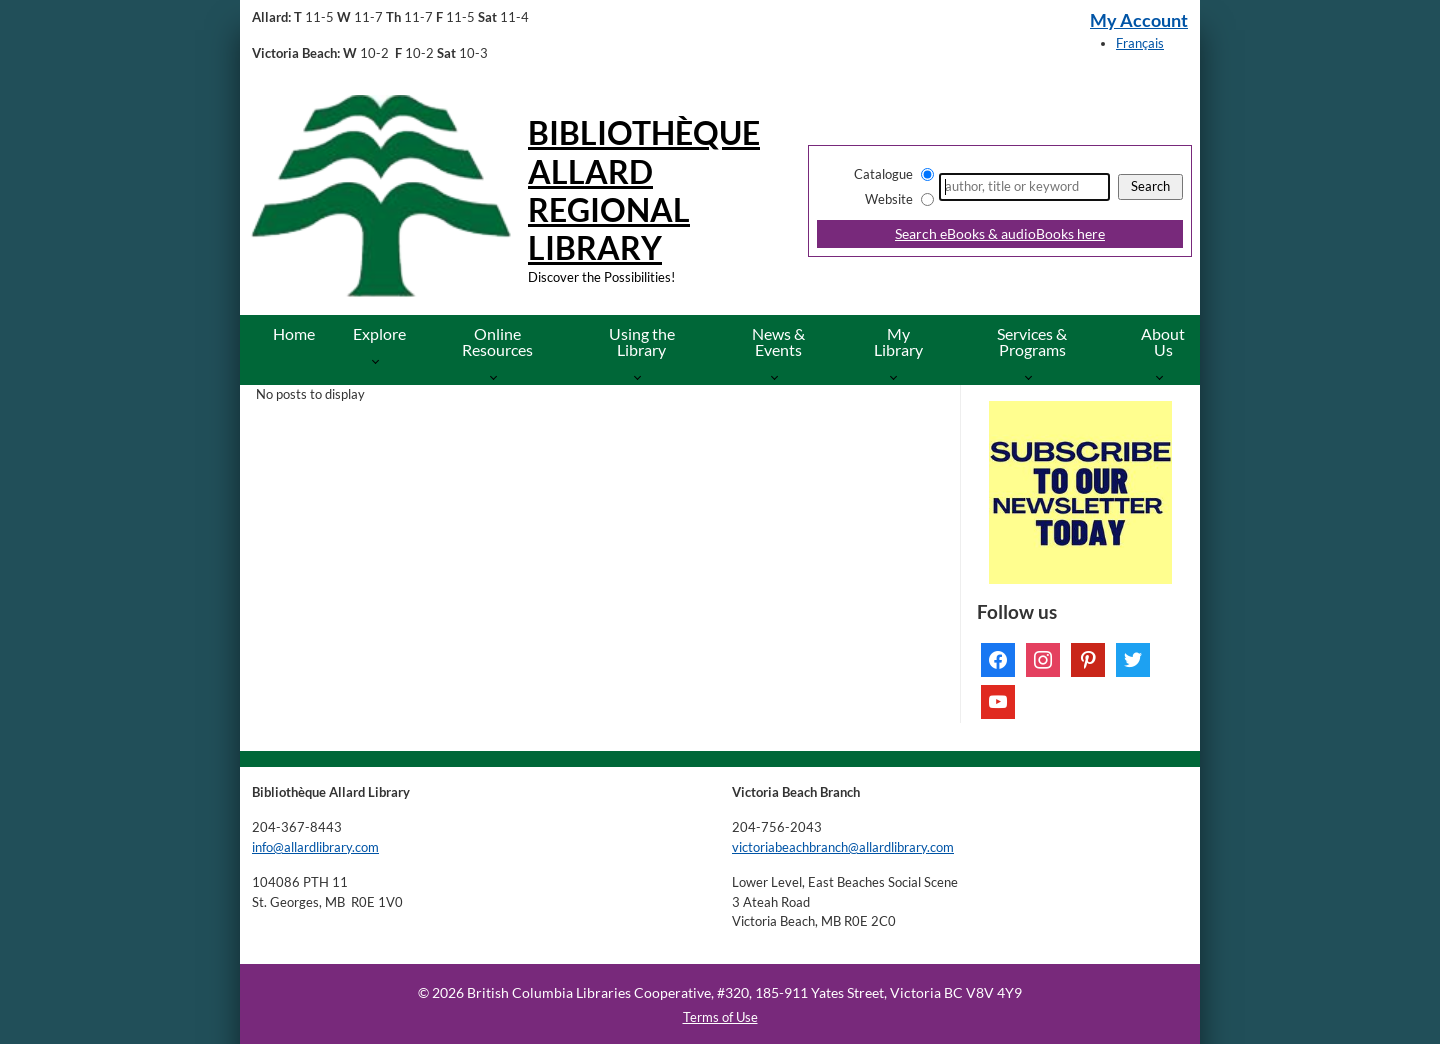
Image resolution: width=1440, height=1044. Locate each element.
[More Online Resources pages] (497, 376)
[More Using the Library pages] (641, 376)
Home (294, 333)
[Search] (1024, 187)
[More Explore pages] (379, 360)
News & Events (778, 341)
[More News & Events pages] (778, 376)
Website (889, 199)
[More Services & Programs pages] (1032, 376)
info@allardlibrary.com (315, 847)
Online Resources (497, 341)
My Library (898, 341)
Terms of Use (720, 1017)
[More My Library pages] (897, 376)
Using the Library (642, 341)
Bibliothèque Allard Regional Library (644, 190)
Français (1140, 43)
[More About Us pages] (1163, 376)
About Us (1163, 341)
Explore (379, 333)
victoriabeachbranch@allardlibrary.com (843, 847)
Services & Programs (1032, 341)
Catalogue (883, 174)
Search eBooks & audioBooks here (1000, 233)
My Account (1139, 20)
